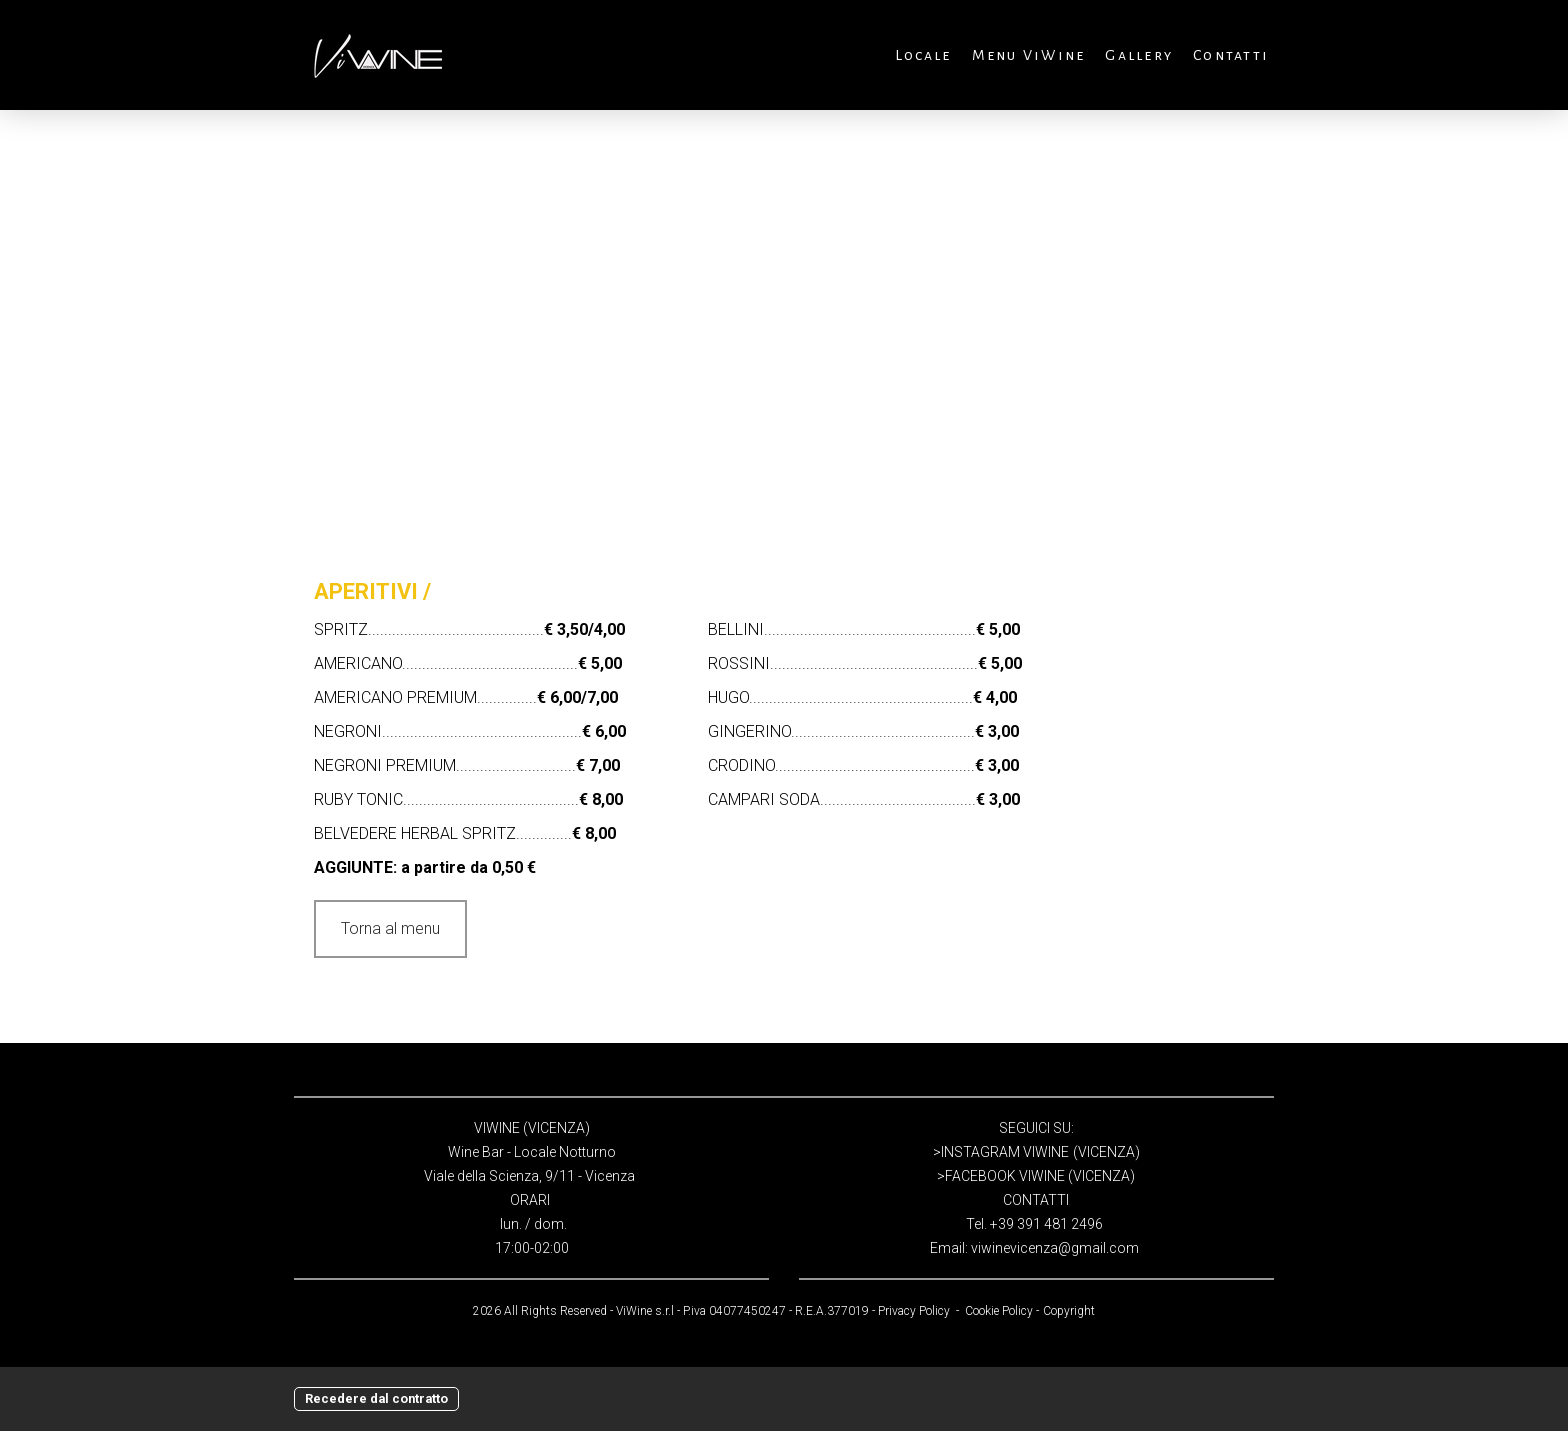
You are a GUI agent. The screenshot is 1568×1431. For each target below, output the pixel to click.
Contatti (1231, 55)
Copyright (1069, 1311)
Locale (923, 55)
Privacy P (902, 1311)
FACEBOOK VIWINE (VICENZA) (1040, 1176)
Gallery (1139, 55)
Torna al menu (390, 928)
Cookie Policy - (1002, 1311)
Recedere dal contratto (376, 1398)
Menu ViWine (1029, 55)
